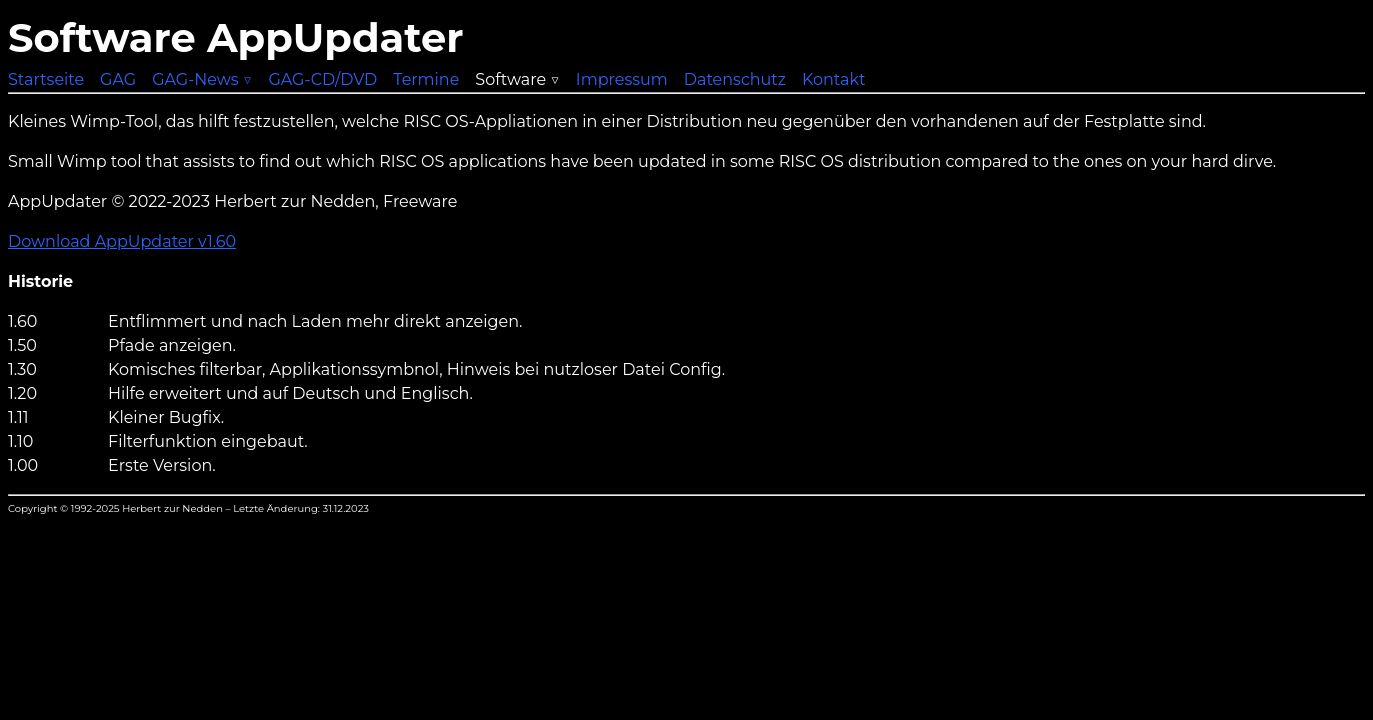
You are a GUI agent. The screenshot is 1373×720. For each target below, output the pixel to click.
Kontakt (834, 79)
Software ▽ (517, 79)
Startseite (46, 79)
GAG (118, 79)
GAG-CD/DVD (322, 79)
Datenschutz (735, 79)
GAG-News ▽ (202, 79)
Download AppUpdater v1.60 (122, 241)
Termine (426, 79)
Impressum (622, 79)
